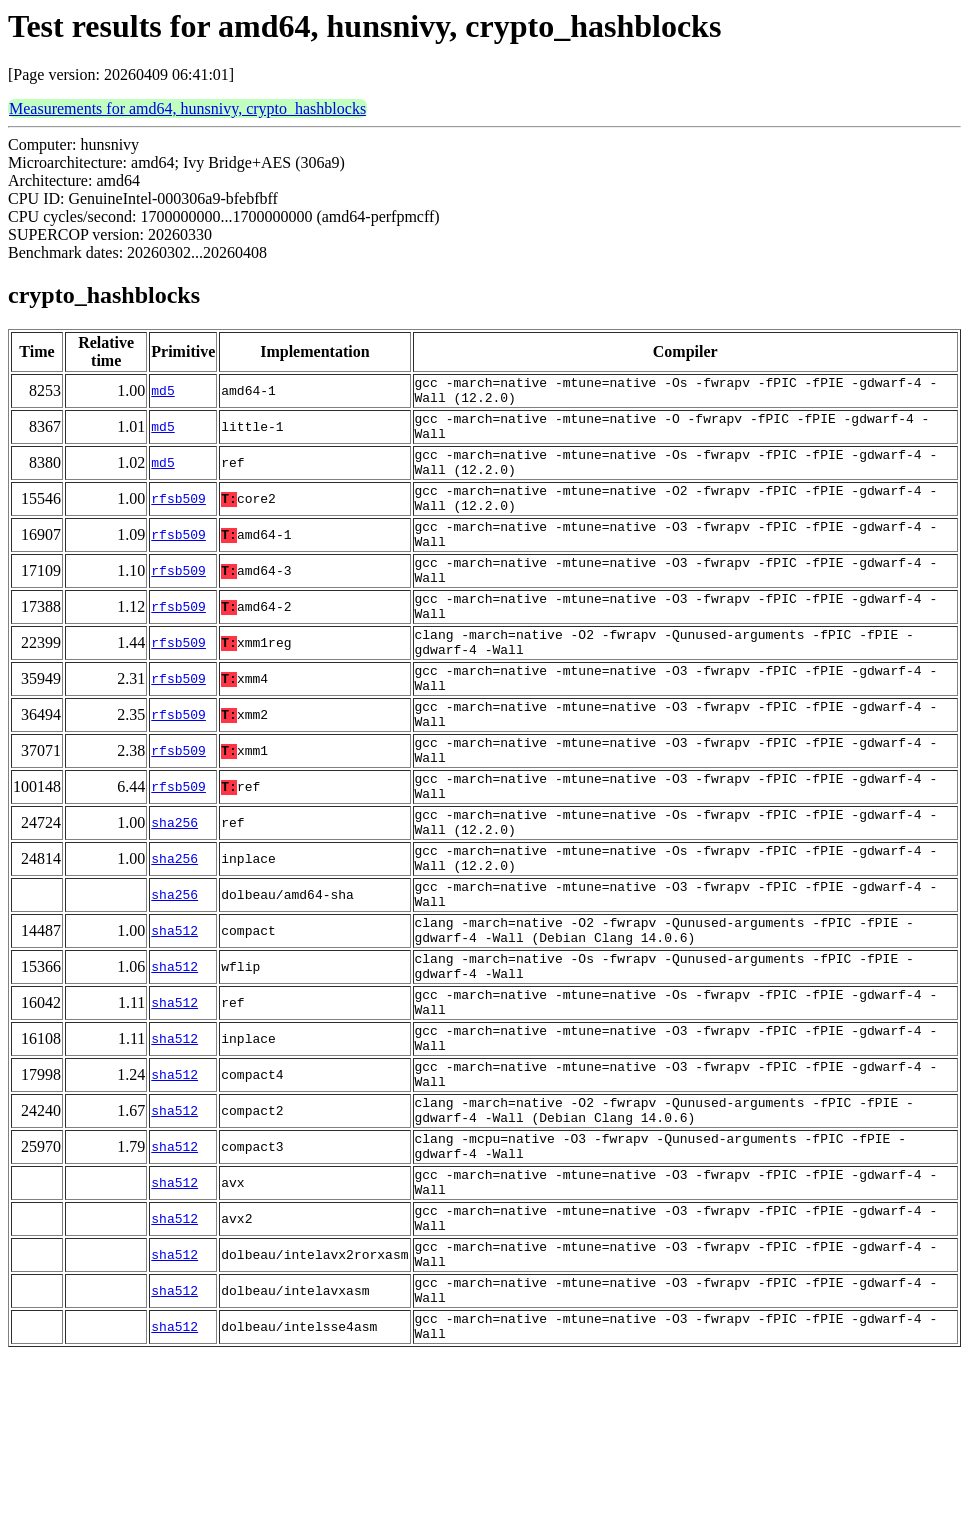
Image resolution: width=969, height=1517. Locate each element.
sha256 (174, 898)
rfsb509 (178, 520)
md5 (162, 394)
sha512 (174, 1024)
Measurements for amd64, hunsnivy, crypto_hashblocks (187, 108)
